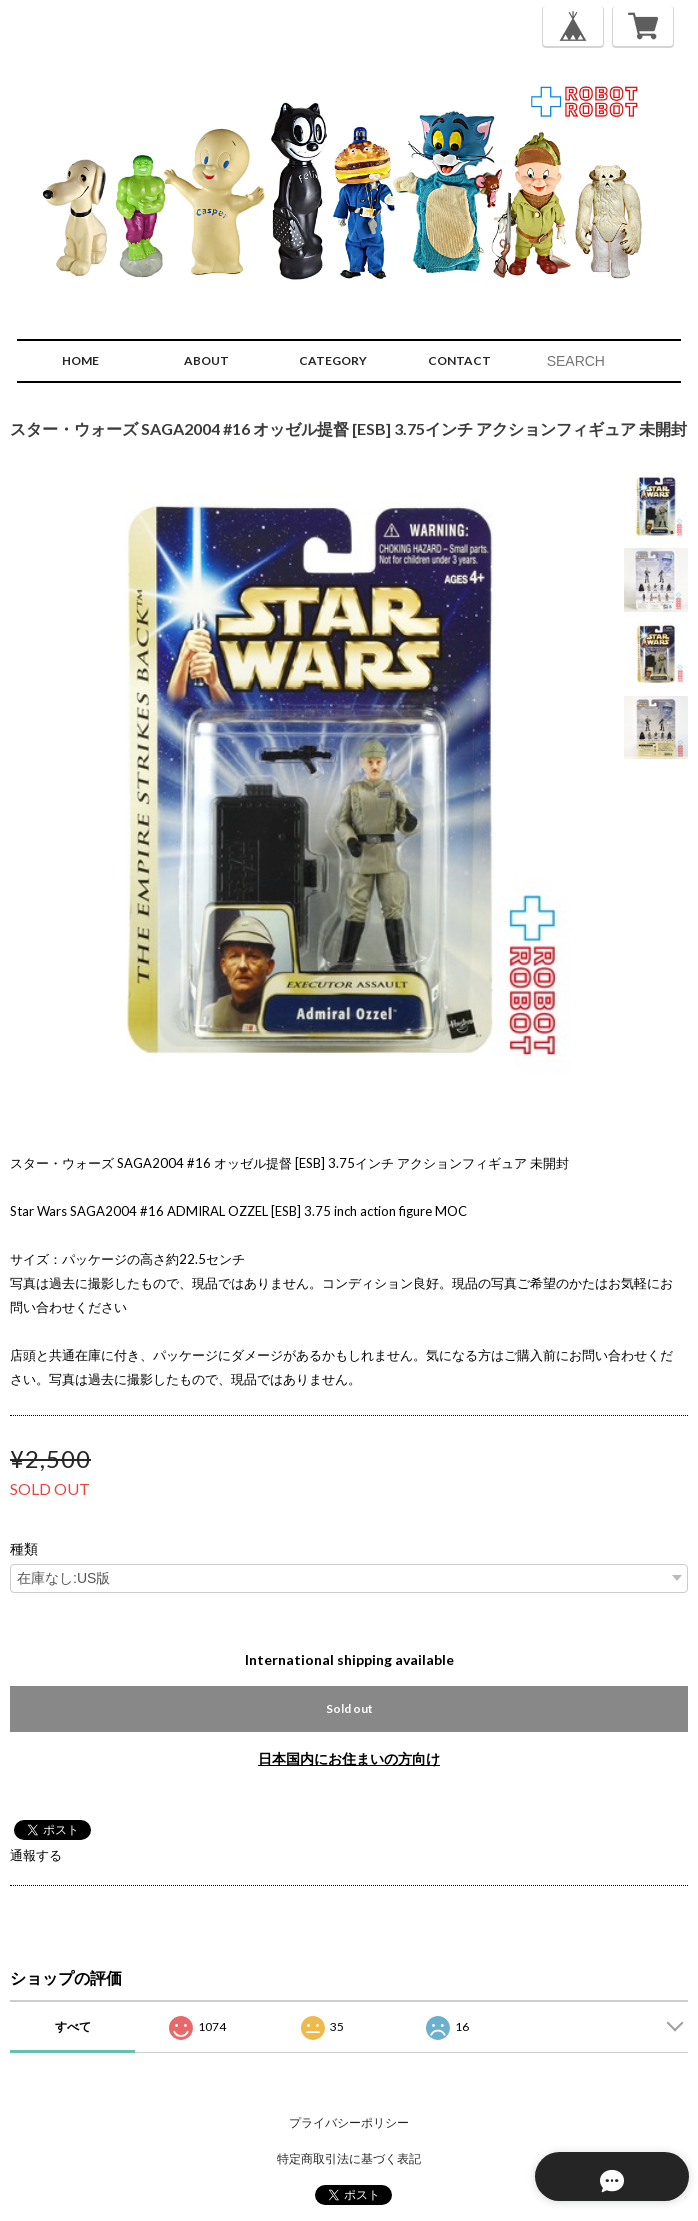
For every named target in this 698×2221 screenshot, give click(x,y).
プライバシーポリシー (349, 2122)
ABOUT (206, 360)
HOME (80, 360)
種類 (24, 1549)
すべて (73, 2026)
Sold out (349, 1708)
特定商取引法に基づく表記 (349, 2158)
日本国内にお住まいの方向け (349, 1758)
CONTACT (459, 360)
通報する (36, 1855)
